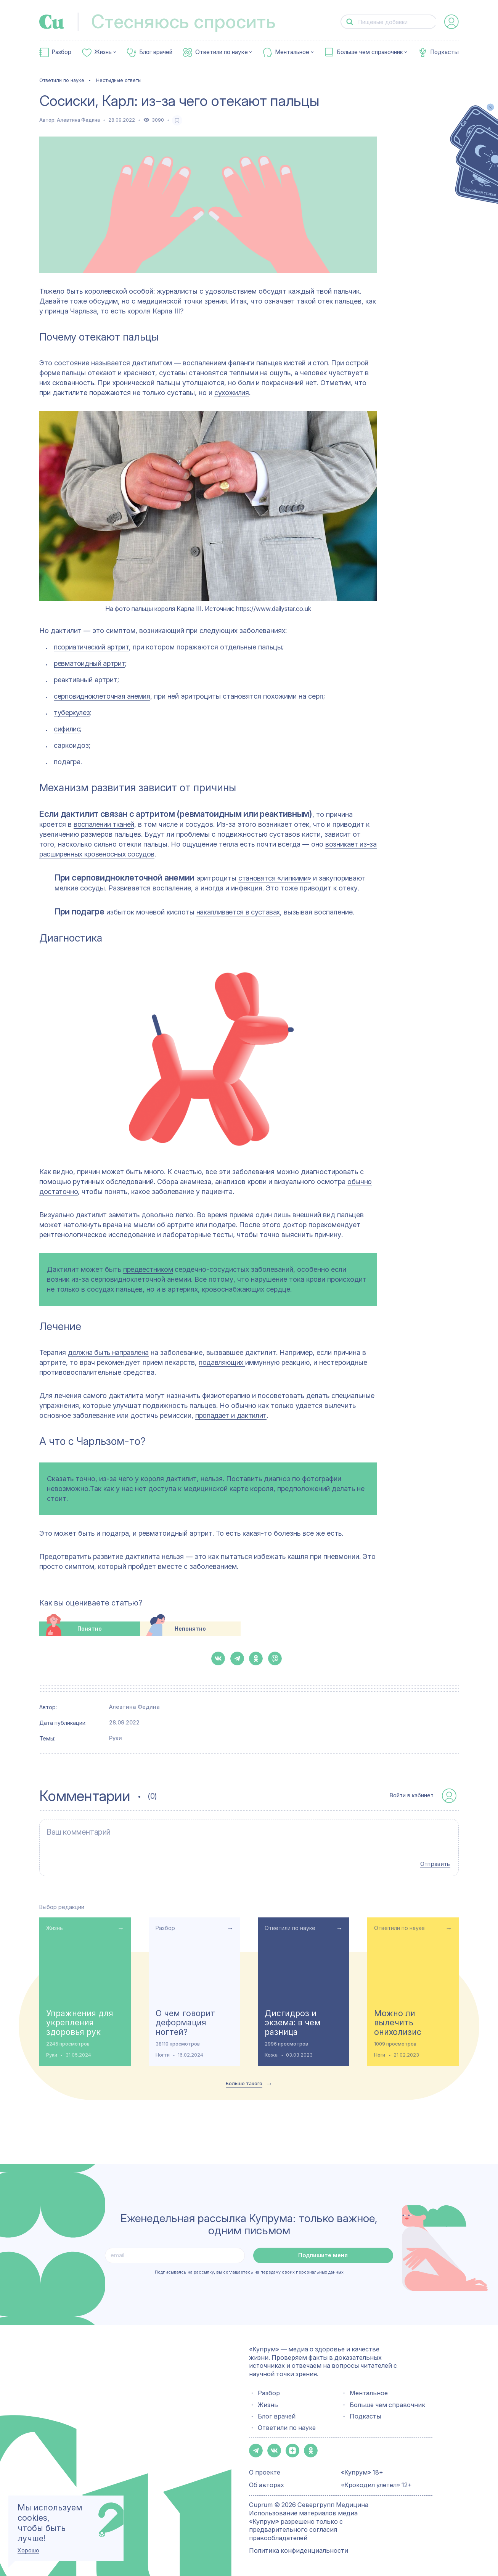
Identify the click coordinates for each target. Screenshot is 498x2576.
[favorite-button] (177, 120)
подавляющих (222, 1362)
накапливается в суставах (238, 912)
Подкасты (444, 52)
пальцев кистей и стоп (292, 363)
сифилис (67, 729)
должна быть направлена (108, 1352)
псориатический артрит (91, 647)
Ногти (163, 2055)
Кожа (271, 2055)
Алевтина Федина (78, 120)
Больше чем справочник (370, 52)
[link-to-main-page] (51, 21)
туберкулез (72, 713)
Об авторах (266, 2485)
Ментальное (292, 52)
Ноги (379, 2055)
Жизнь (103, 52)
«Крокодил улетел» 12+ (376, 2485)
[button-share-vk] (218, 1658)
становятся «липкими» (274, 878)
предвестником (148, 1269)
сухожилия (231, 393)
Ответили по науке (221, 52)
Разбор (61, 52)
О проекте (264, 2472)
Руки (115, 1738)
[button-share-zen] (292, 2450)
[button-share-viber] (275, 1658)
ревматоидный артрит (89, 663)
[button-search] (350, 22)
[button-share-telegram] (237, 1658)
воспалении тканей (104, 824)
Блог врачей (155, 52)
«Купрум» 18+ (362, 2472)
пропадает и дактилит (231, 1415)
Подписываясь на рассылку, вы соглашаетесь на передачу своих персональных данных (249, 2272)
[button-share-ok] (256, 1658)
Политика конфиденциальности (298, 2550)
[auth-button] (451, 21)
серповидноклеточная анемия (102, 696)
